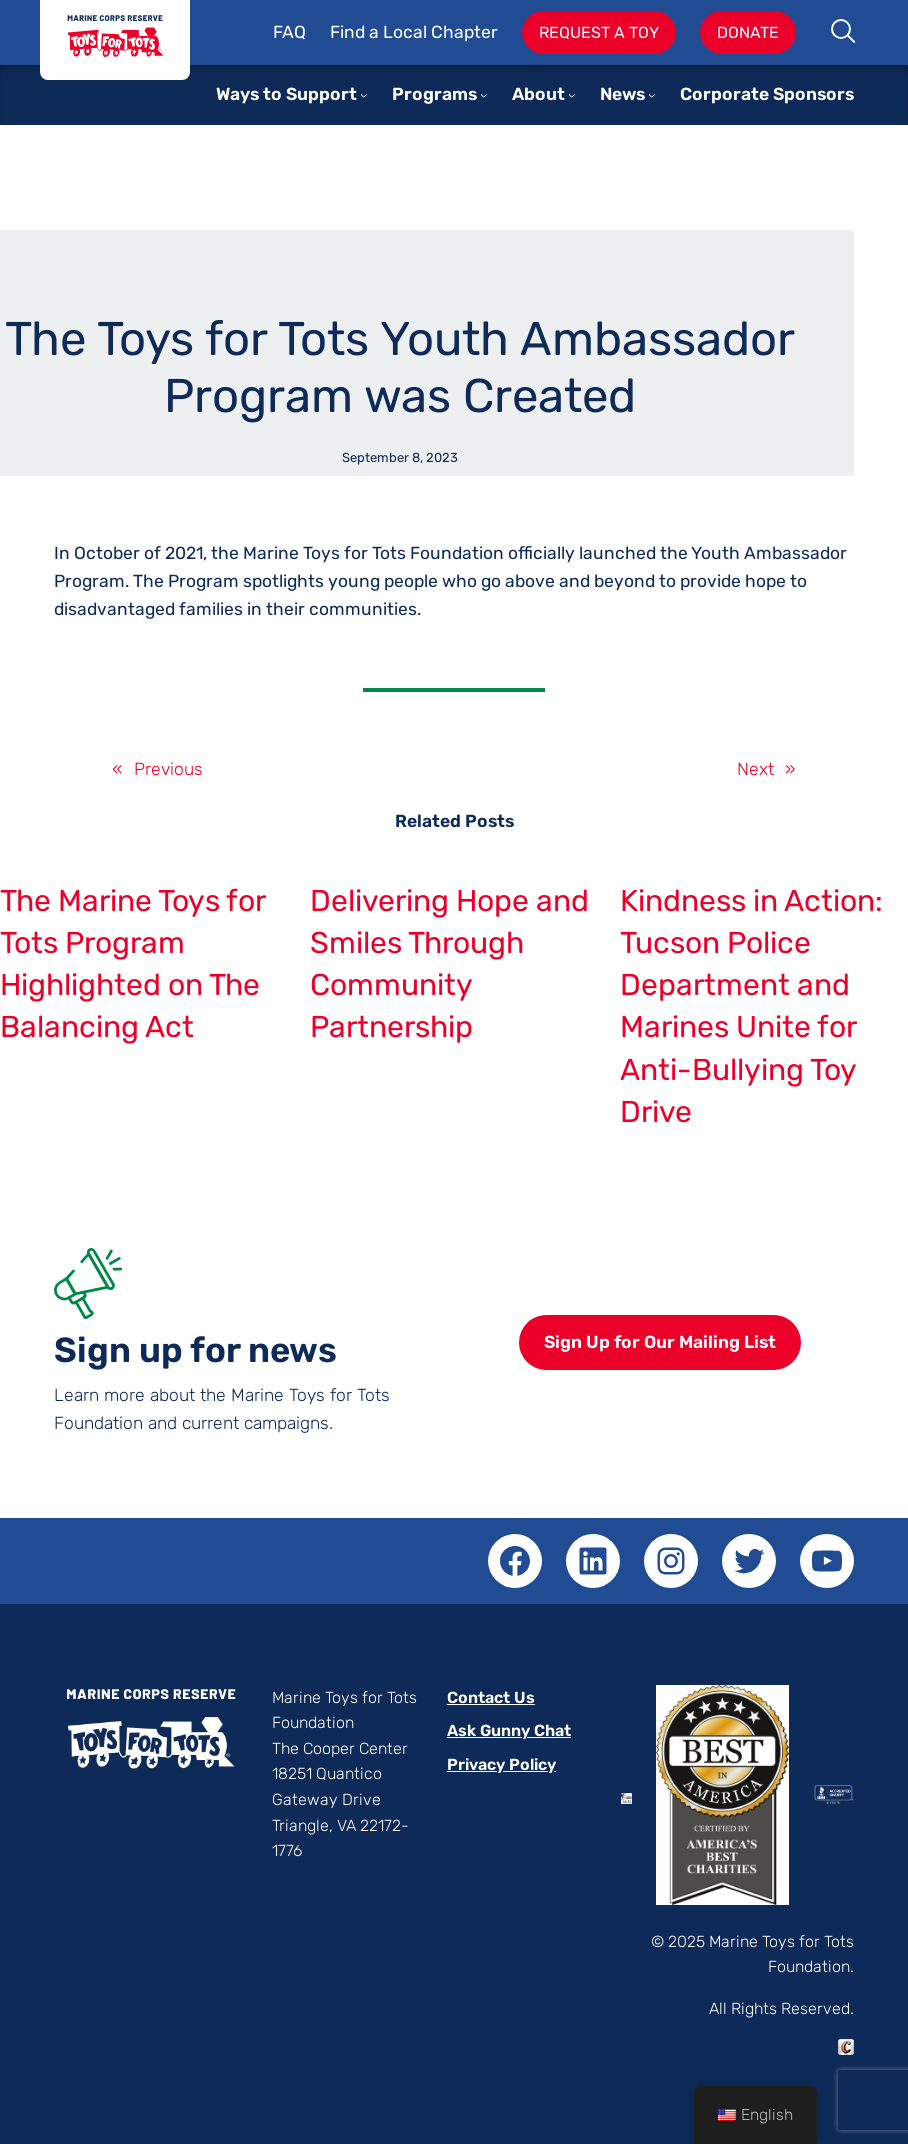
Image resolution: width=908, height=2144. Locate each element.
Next (755, 769)
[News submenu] (652, 95)
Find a (356, 32)
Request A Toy (599, 32)
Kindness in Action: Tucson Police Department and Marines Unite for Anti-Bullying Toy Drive (751, 1006)
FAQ (289, 32)
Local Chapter (440, 32)
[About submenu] (572, 95)
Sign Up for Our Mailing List (660, 1342)
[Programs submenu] (484, 95)
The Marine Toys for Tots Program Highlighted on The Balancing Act (132, 964)
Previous (168, 769)
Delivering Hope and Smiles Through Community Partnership (449, 964)
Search (844, 33)
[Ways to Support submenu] (364, 95)
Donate (748, 32)
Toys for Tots (115, 40)
